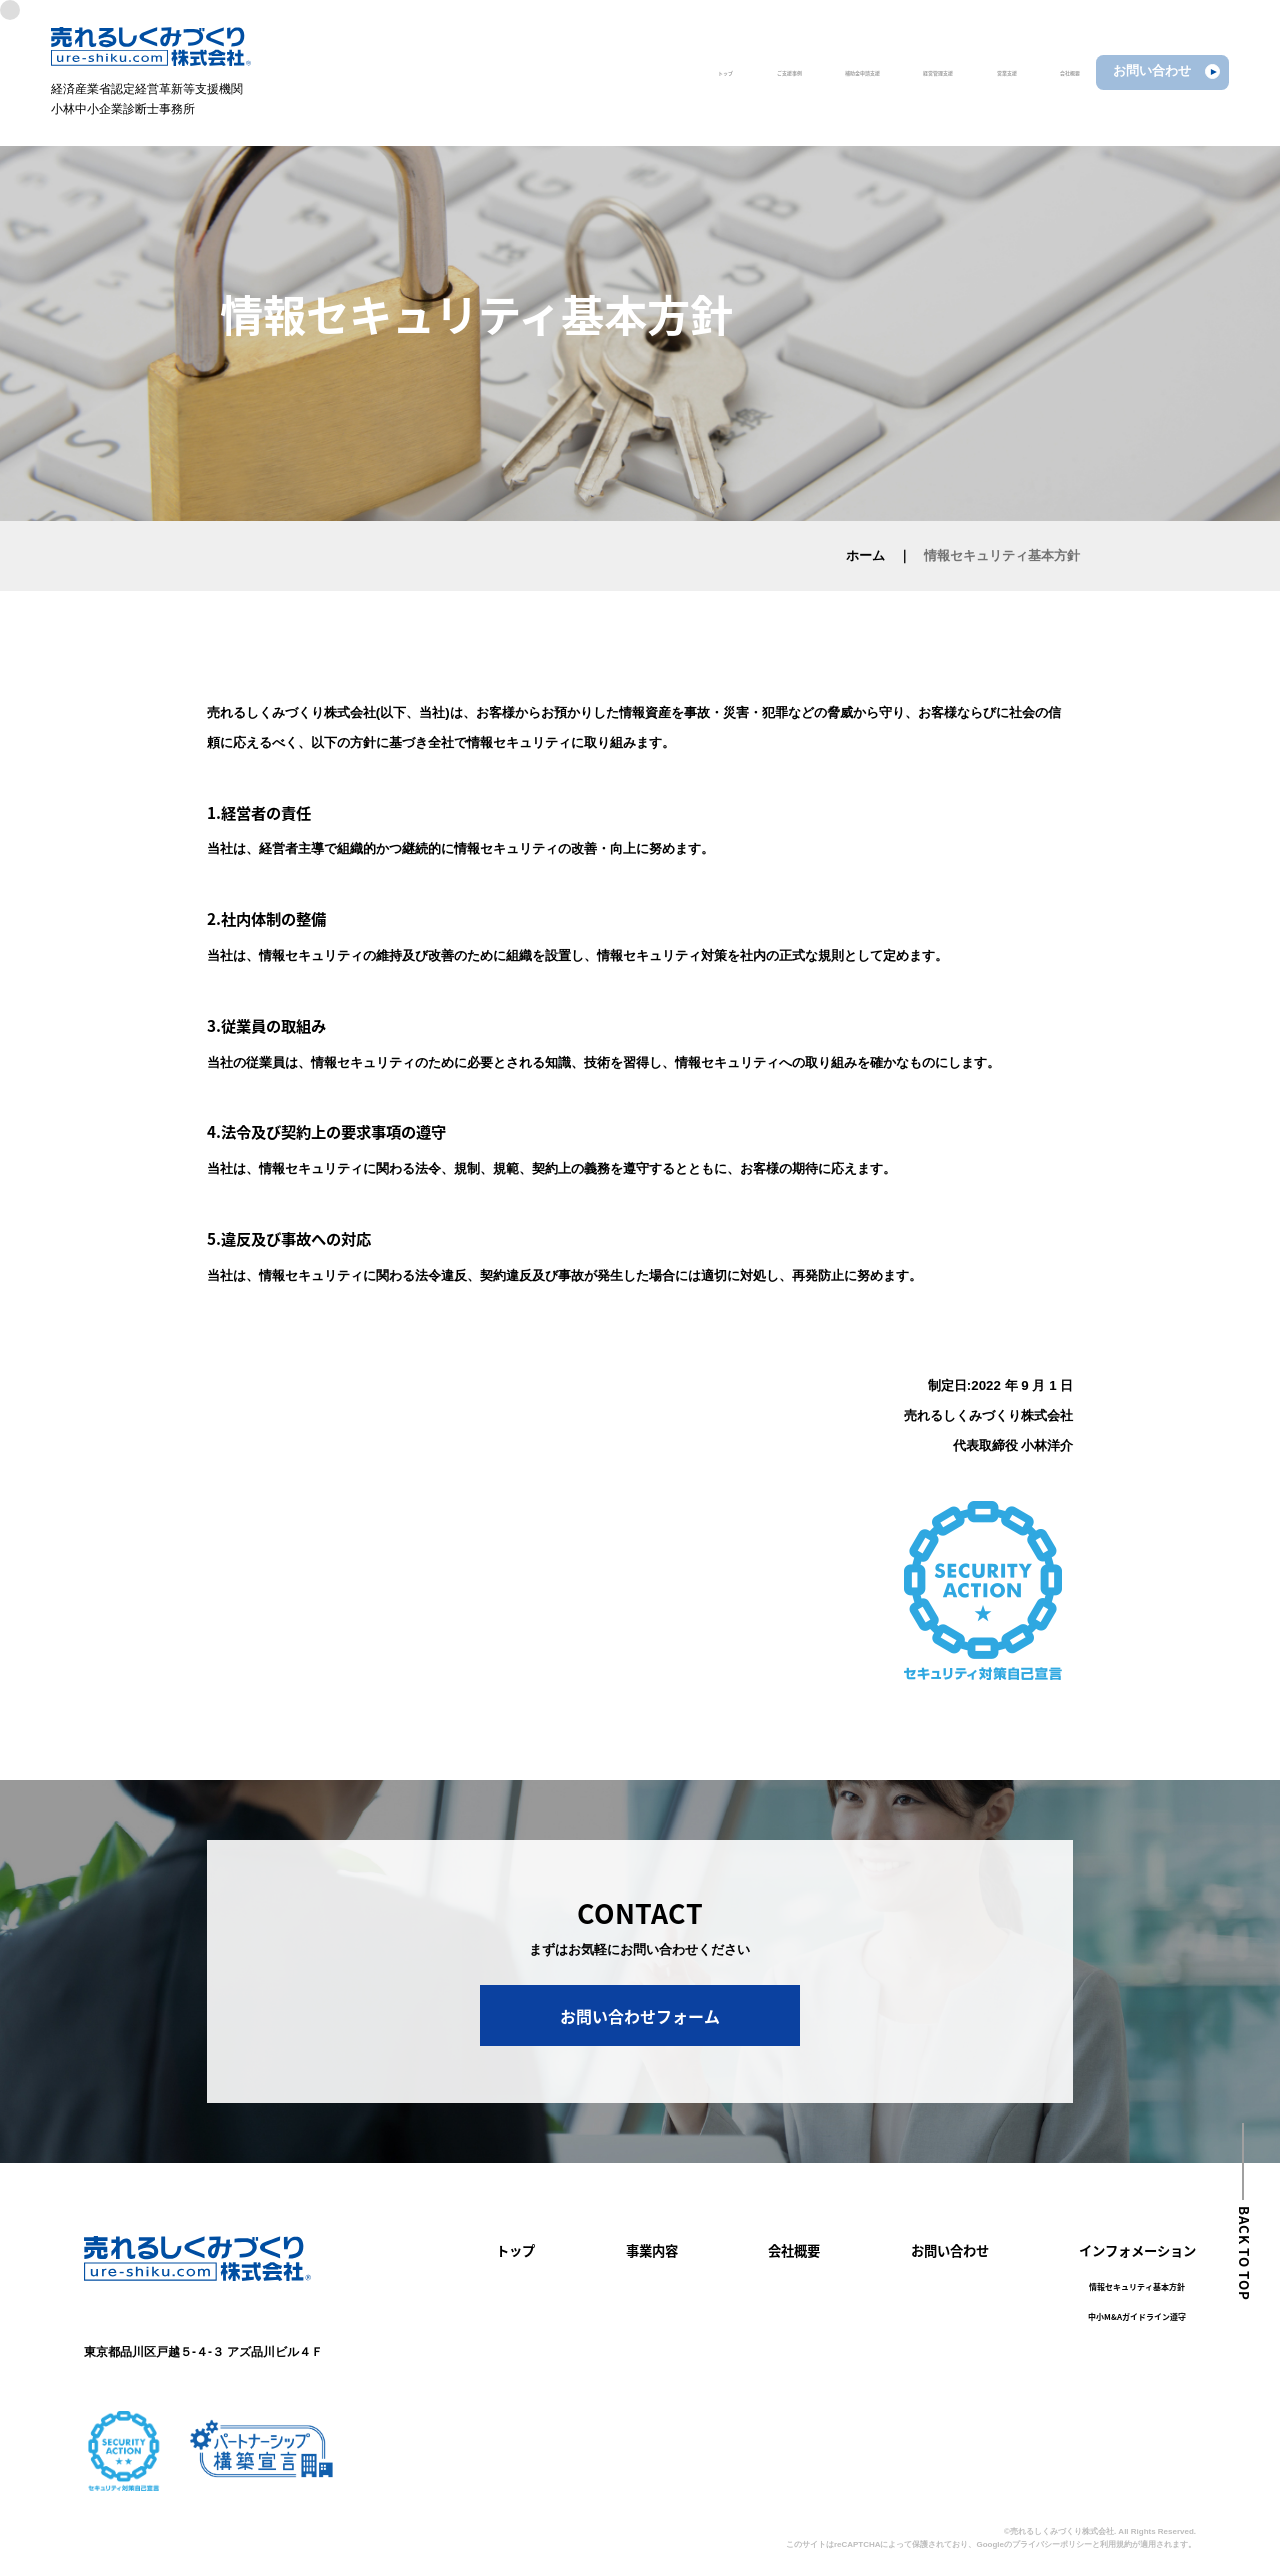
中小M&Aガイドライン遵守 (1137, 2317)
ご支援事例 (573, 70)
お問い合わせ (950, 2250)
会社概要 (1027, 70)
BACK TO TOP (1244, 2253)
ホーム (865, 555)
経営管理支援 (823, 70)
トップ (478, 70)
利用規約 (1116, 2544)
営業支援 (931, 70)
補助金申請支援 (695, 70)
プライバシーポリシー (1052, 2544)
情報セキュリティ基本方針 (1137, 2287)
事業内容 (652, 2250)
